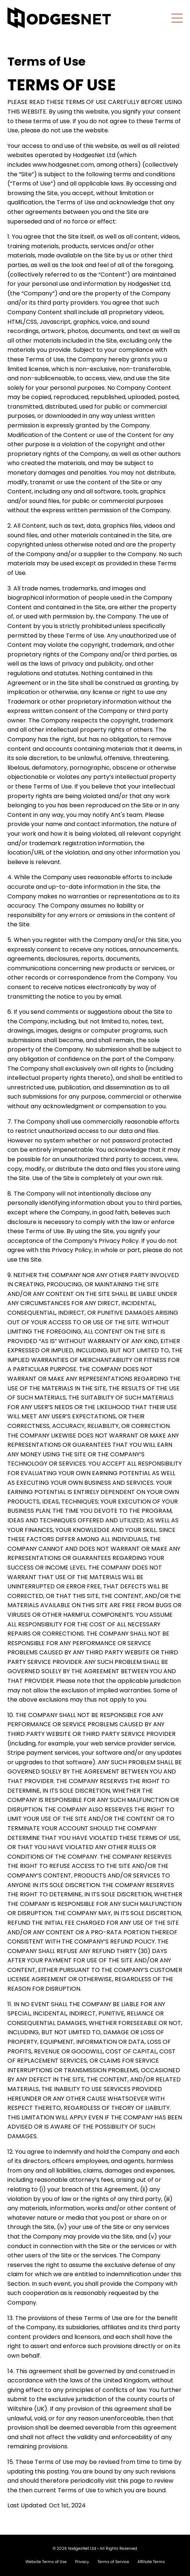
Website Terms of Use (46, 2562)
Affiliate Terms (151, 2562)
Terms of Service (113, 2562)
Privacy (82, 2562)
